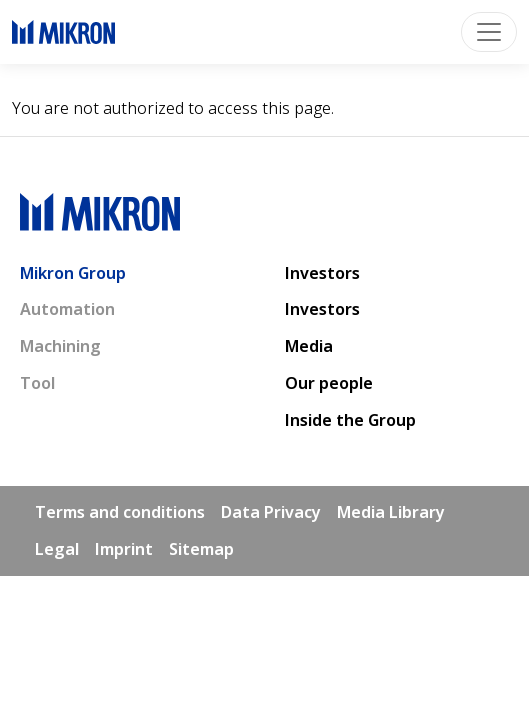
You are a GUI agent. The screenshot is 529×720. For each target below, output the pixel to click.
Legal (57, 549)
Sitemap (201, 549)
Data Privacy (271, 512)
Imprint (124, 549)
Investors (322, 273)
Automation (67, 309)
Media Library (391, 512)
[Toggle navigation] (489, 32)
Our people (329, 383)
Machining (60, 346)
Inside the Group (350, 420)
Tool (37, 383)
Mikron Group (73, 273)
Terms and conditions (120, 512)
